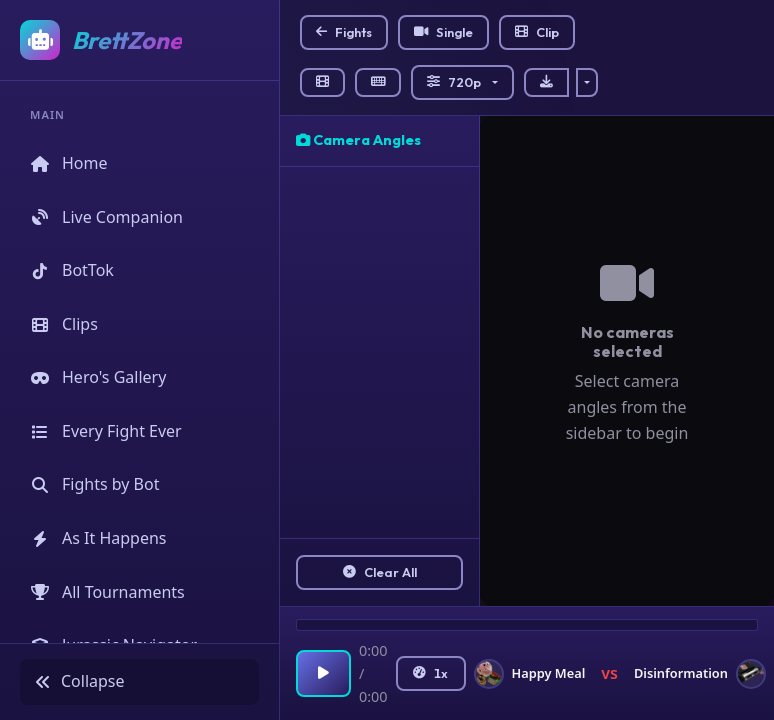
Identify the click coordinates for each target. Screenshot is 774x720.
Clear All (380, 572)
